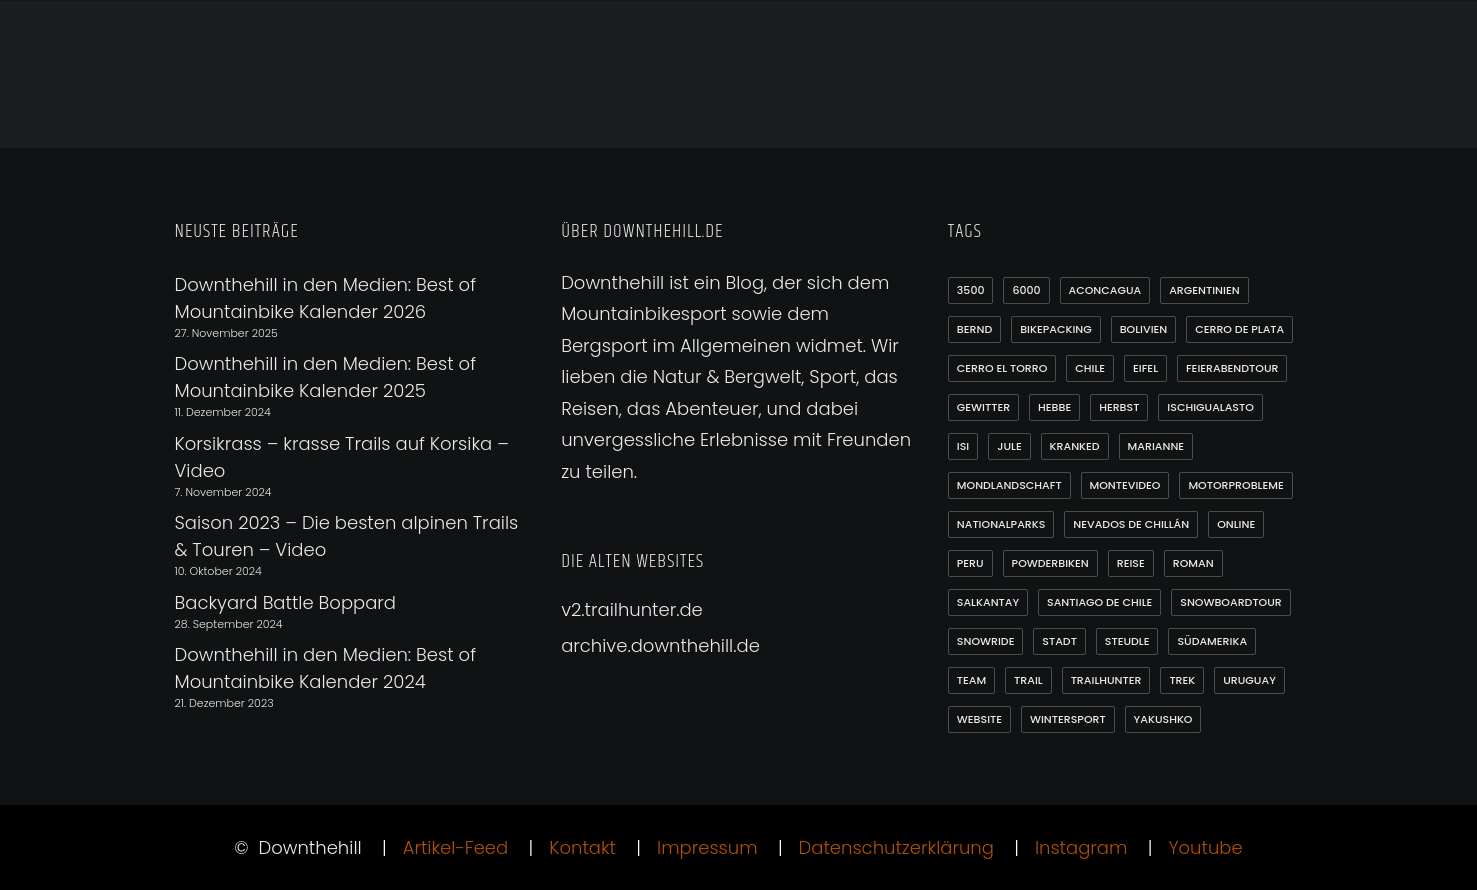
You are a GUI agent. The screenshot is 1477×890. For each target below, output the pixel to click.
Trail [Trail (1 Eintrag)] (1028, 680)
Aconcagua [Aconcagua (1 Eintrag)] (1105, 290)
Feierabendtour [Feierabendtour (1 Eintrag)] (1232, 368)
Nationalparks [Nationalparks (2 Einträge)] (1001, 524)
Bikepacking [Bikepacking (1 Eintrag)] (1056, 329)
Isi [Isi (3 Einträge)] (963, 446)
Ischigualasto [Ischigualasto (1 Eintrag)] (1210, 407)
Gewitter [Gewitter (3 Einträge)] (983, 407)
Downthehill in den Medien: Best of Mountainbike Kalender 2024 (325, 668)
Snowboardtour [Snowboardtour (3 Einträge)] (1231, 602)
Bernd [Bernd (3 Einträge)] (974, 329)
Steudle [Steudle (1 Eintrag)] (1127, 641)
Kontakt (582, 847)
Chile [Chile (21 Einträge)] (1090, 368)
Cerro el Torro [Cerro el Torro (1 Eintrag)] (1002, 368)
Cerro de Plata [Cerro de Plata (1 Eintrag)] (1239, 329)
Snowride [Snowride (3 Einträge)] (986, 641)
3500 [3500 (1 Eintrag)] (971, 290)
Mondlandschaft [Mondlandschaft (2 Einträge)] (1009, 485)
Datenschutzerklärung (896, 847)
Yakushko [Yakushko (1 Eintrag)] (1163, 719)
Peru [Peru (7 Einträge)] (970, 563)
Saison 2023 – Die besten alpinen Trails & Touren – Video (347, 536)
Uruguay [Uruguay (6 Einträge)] (1249, 680)
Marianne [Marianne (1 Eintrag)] (1156, 446)
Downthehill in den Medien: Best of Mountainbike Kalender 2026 (325, 298)
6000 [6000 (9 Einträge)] (1026, 290)
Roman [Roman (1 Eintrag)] (1193, 563)
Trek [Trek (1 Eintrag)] (1182, 680)
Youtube (1205, 847)
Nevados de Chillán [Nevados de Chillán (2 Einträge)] (1131, 524)
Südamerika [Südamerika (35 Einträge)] (1212, 641)
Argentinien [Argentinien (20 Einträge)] (1204, 290)
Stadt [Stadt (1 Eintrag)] (1059, 641)
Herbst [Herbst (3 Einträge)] (1119, 407)
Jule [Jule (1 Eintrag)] (1009, 446)
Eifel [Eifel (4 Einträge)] (1145, 368)
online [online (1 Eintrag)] (1236, 524)
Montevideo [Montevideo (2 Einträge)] (1125, 485)
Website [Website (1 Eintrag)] (979, 719)
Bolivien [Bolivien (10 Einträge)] (1144, 329)
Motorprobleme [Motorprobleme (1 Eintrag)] (1235, 485)
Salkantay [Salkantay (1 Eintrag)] (988, 602)
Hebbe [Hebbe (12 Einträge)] (1054, 407)
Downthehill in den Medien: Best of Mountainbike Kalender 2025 (325, 377)
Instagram (1081, 847)
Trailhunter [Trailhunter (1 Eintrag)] (1106, 680)
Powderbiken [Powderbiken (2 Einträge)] (1050, 563)
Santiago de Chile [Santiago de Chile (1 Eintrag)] (1099, 602)
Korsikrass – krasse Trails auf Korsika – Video (342, 457)
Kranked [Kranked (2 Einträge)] (1075, 446)
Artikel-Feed (456, 847)
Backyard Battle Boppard (286, 602)
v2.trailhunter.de (632, 609)
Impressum (707, 847)
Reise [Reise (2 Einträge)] (1131, 563)
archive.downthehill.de (660, 645)
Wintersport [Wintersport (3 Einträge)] (1068, 719)
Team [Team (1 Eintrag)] (971, 680)
